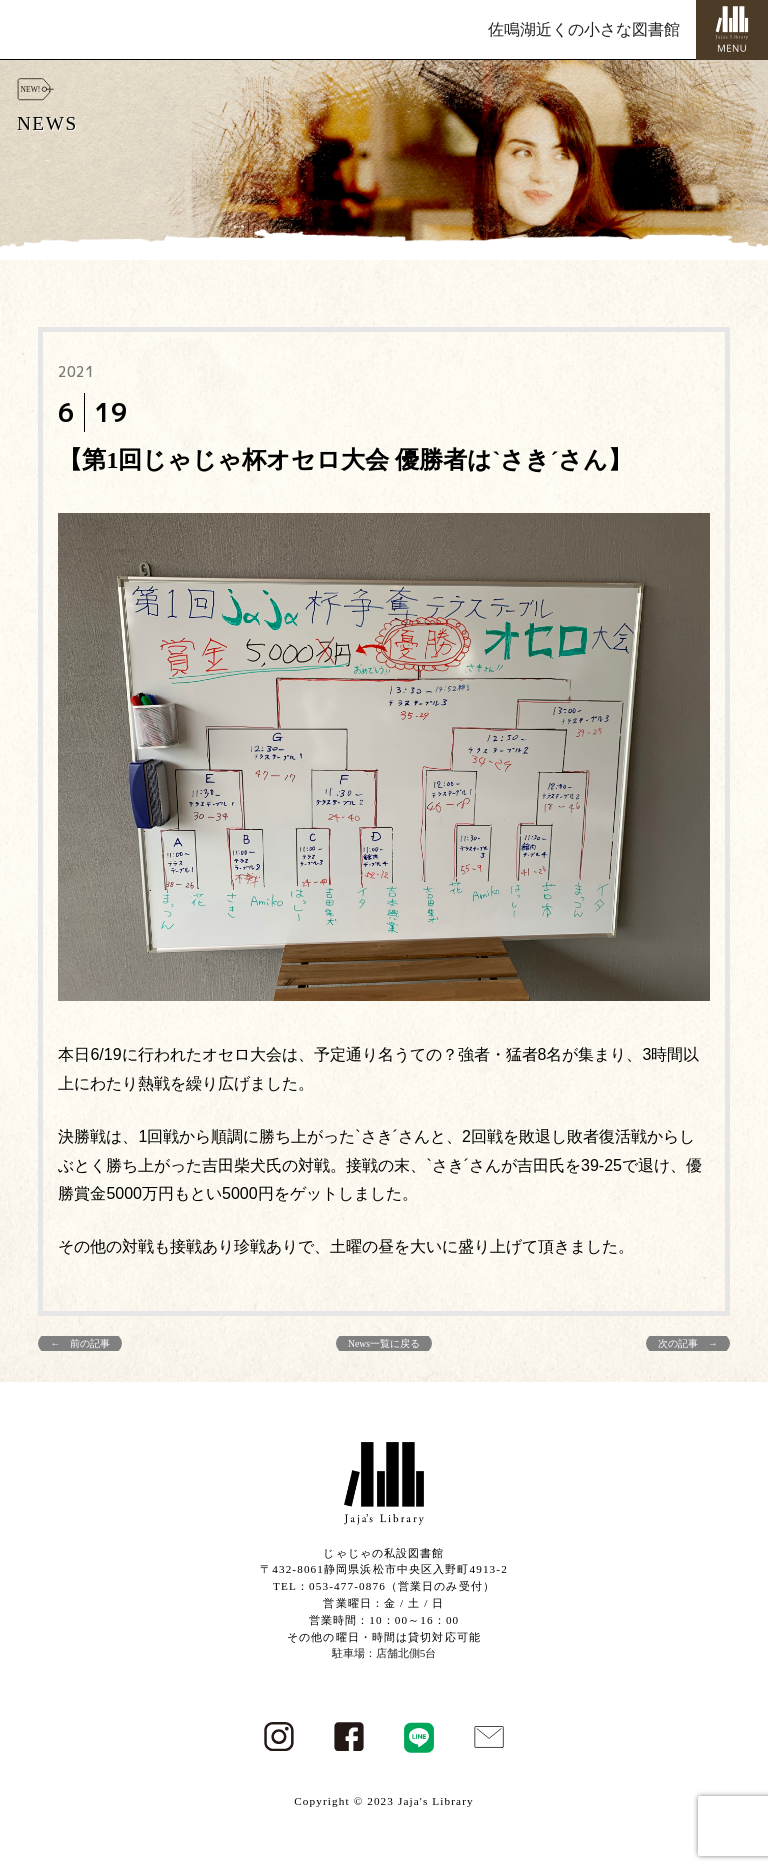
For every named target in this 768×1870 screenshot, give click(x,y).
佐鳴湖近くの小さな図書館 (584, 29)
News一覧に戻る (384, 1343)
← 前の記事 (80, 1343)
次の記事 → (688, 1343)
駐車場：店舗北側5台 (384, 1653)
